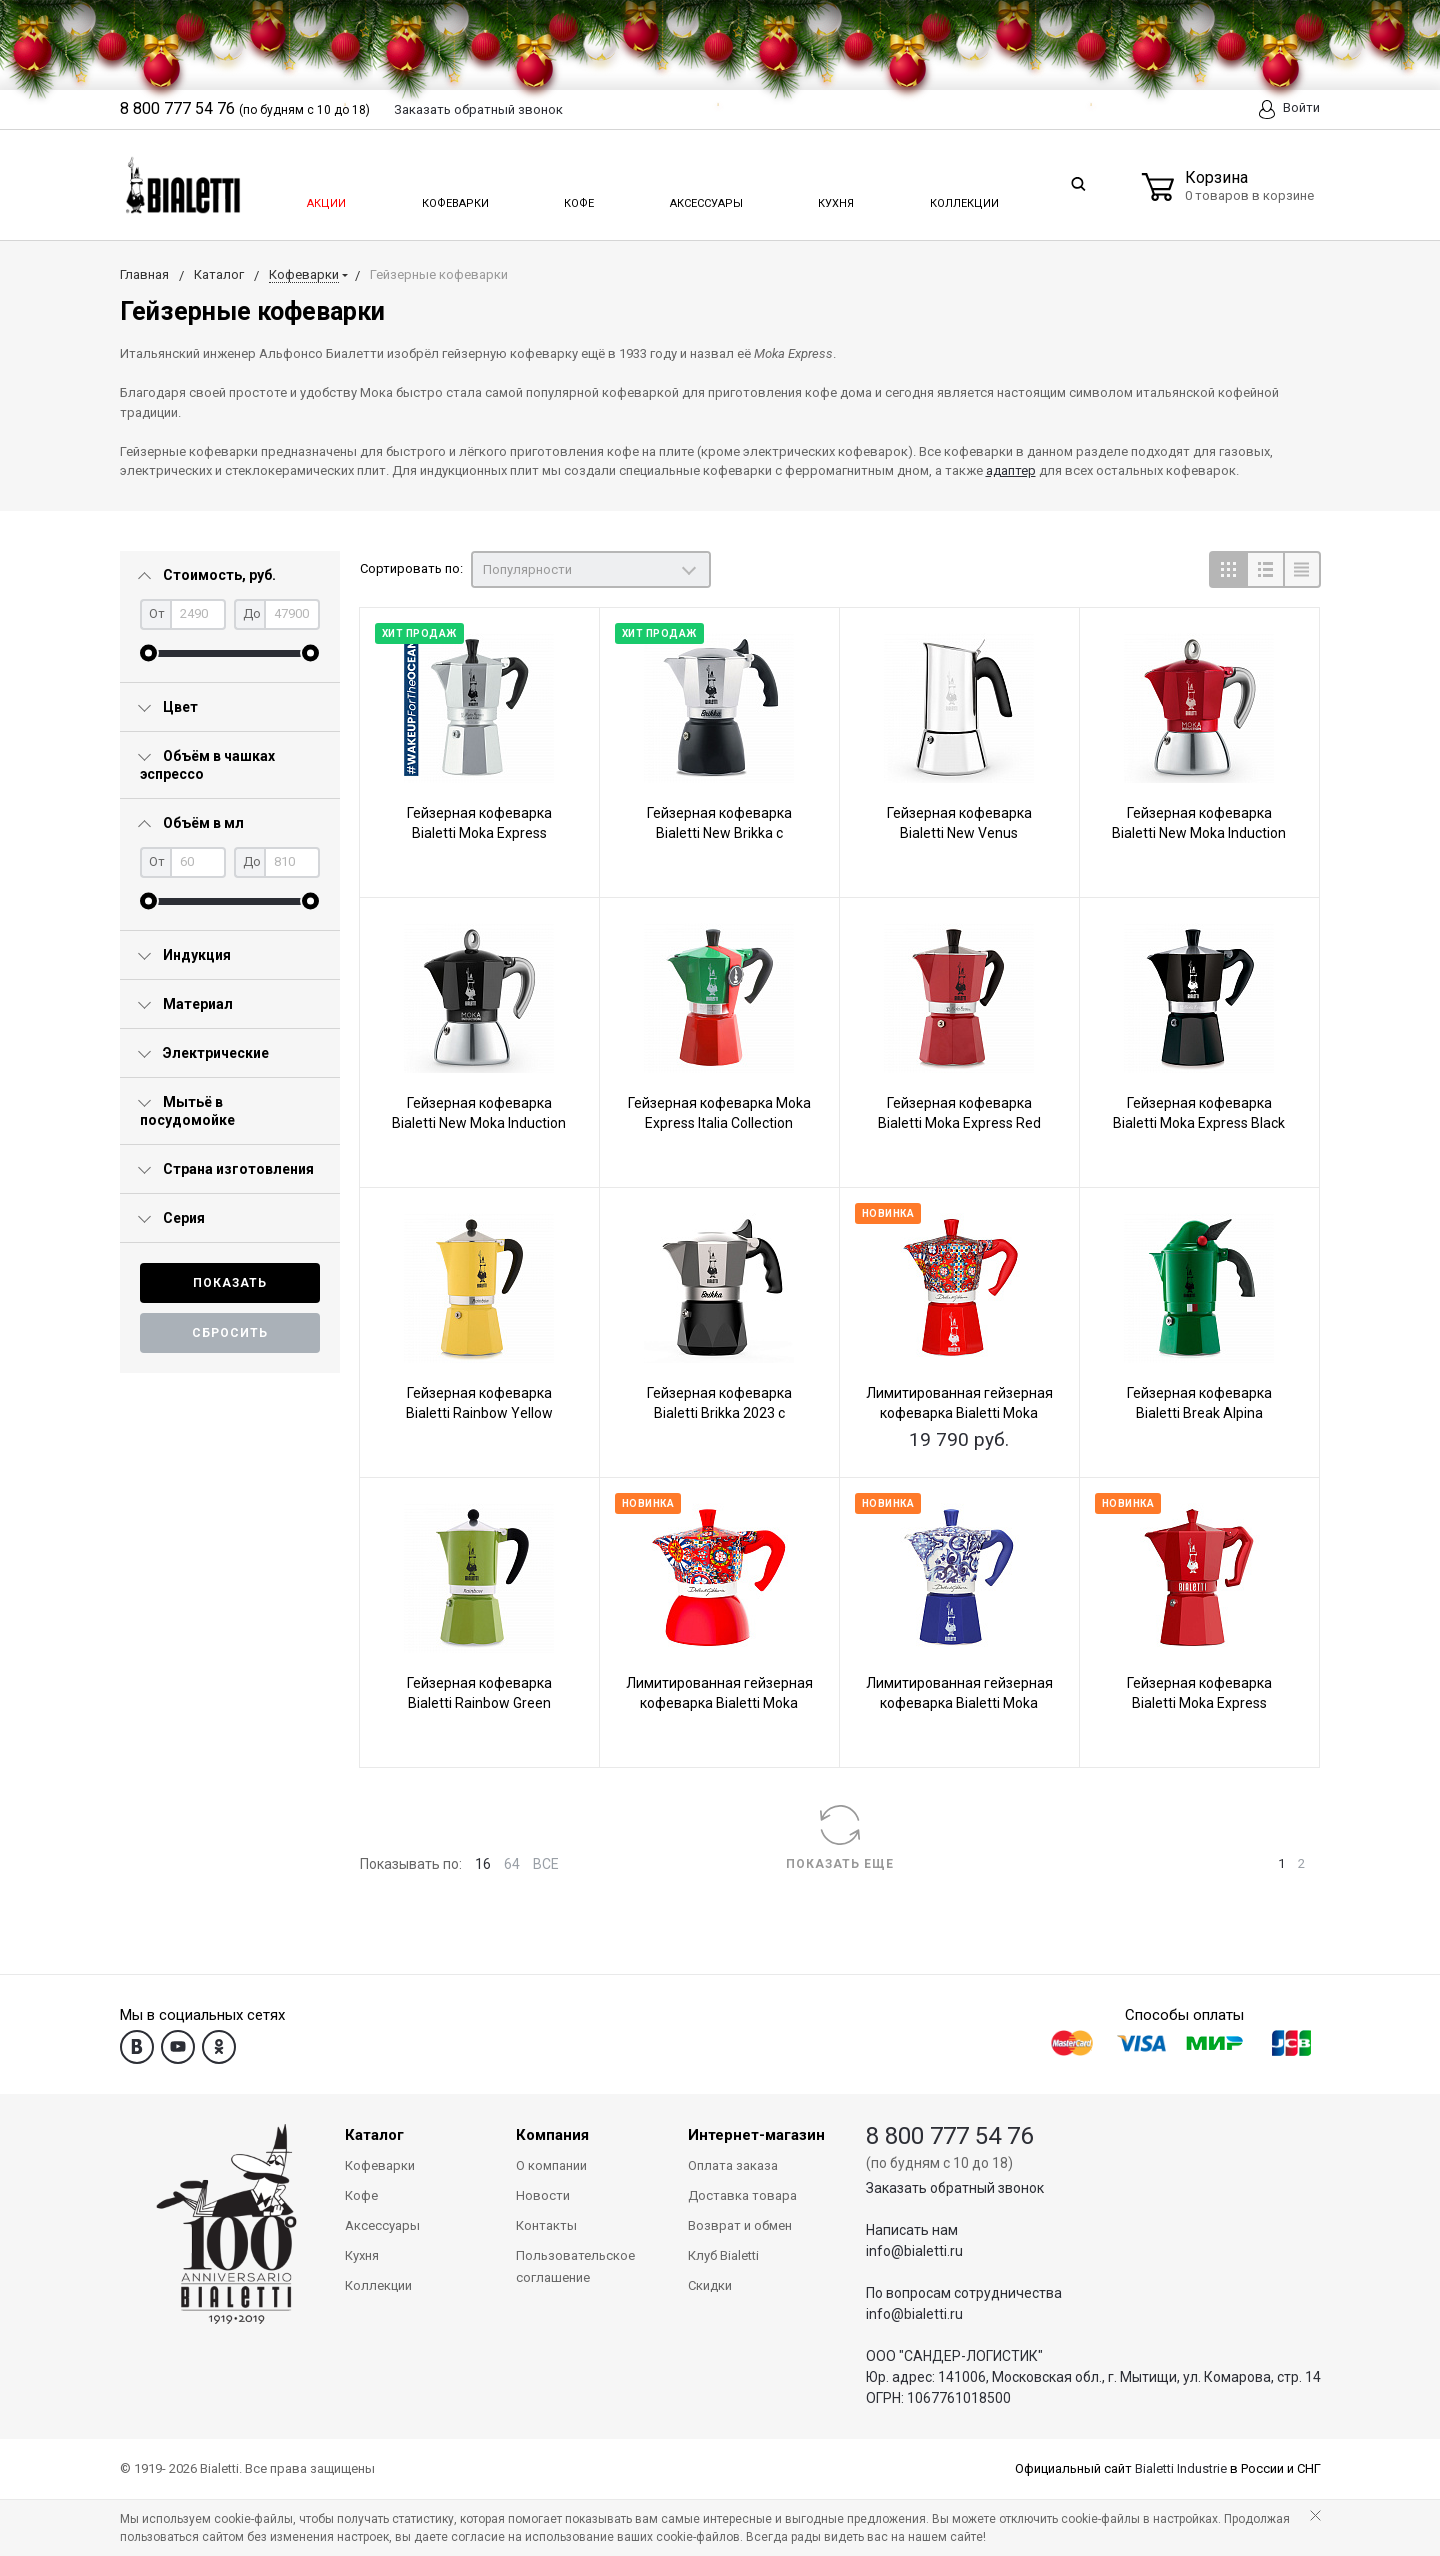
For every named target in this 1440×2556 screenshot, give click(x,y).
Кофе (577, 198)
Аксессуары (705, 198)
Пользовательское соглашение (575, 2266)
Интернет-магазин (756, 2135)
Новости (543, 2195)
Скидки (710, 2285)
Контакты (546, 2225)
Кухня (834, 198)
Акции (325, 198)
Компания (552, 2135)
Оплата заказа (733, 2165)
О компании (551, 2165)
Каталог (374, 2135)
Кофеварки (455, 198)
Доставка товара (742, 2195)
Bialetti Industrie (1181, 2468)
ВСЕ (546, 1864)
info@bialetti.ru (914, 2251)
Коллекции (962, 198)
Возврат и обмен (740, 2225)
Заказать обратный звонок (955, 2188)
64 (512, 1864)
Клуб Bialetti (723, 2255)
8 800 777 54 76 (949, 2136)
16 (483, 1864)
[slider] (148, 653)
